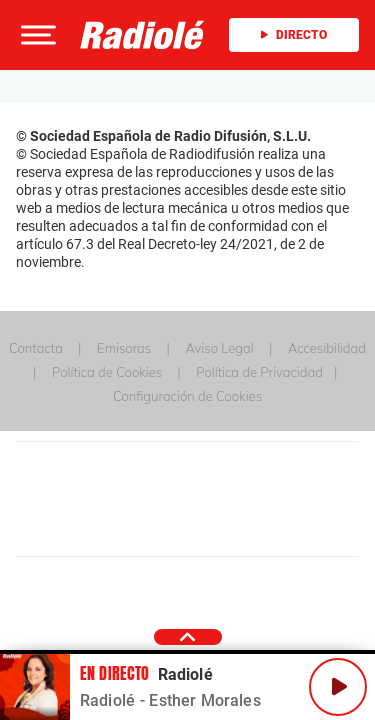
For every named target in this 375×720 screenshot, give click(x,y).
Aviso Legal (219, 348)
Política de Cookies (107, 372)
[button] (36, 35)
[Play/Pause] (338, 687)
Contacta (36, 348)
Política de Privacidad (259, 372)
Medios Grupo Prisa (188, 534)
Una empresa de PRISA (188, 485)
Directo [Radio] (294, 35)
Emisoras (124, 348)
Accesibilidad (327, 348)
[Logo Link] (142, 35)
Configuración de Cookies (187, 396)
